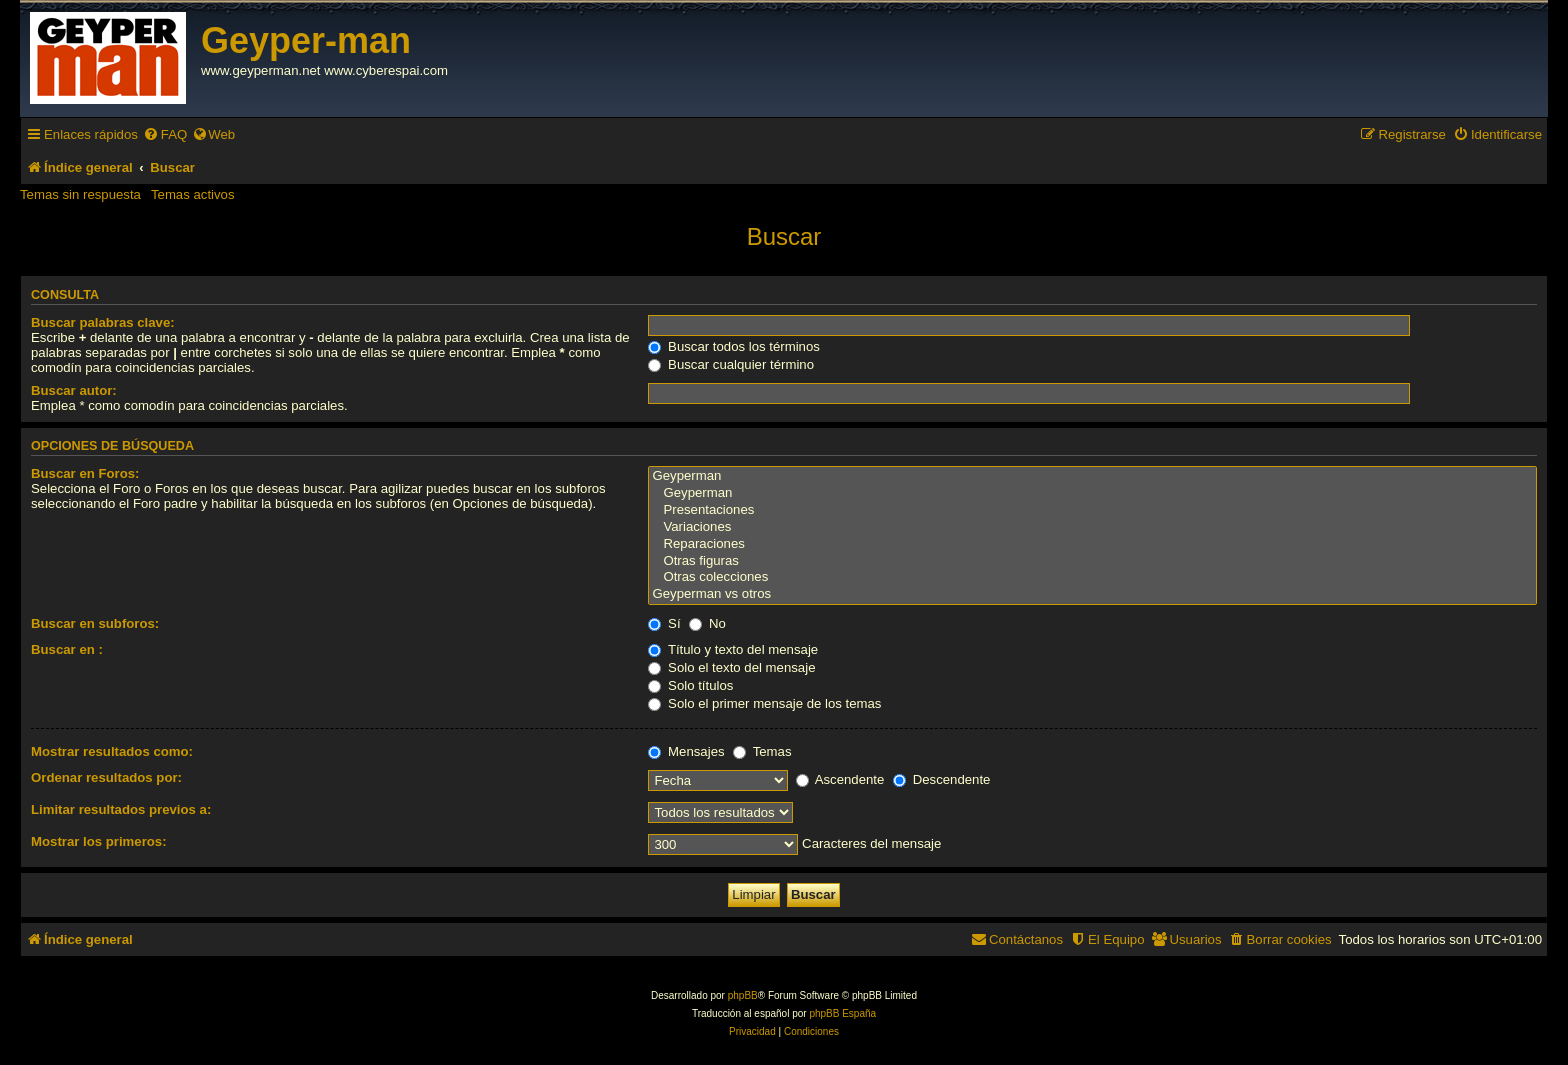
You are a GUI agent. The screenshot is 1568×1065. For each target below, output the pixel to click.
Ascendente (840, 779)
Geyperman (1092, 476)
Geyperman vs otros (1092, 594)
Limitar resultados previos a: (121, 809)
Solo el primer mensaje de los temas (764, 703)
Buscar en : (67, 649)
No (707, 623)
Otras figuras (1092, 561)
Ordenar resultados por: (106, 777)
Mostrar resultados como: (112, 751)
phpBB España (842, 1013)
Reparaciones (1092, 544)
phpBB (743, 995)
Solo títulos (690, 685)
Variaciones (1092, 527)
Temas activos (193, 194)
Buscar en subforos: (95, 623)
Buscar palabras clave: (103, 322)
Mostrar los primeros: (99, 841)
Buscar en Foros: (85, 473)
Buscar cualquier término (731, 364)
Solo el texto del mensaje (731, 667)
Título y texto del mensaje (733, 649)
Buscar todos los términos (733, 346)
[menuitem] (165, 134)
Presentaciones (1092, 510)
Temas (762, 751)
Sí (664, 623)
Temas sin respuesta (80, 194)
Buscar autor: (74, 390)
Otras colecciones (1092, 577)
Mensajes (686, 751)
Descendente (941, 779)
